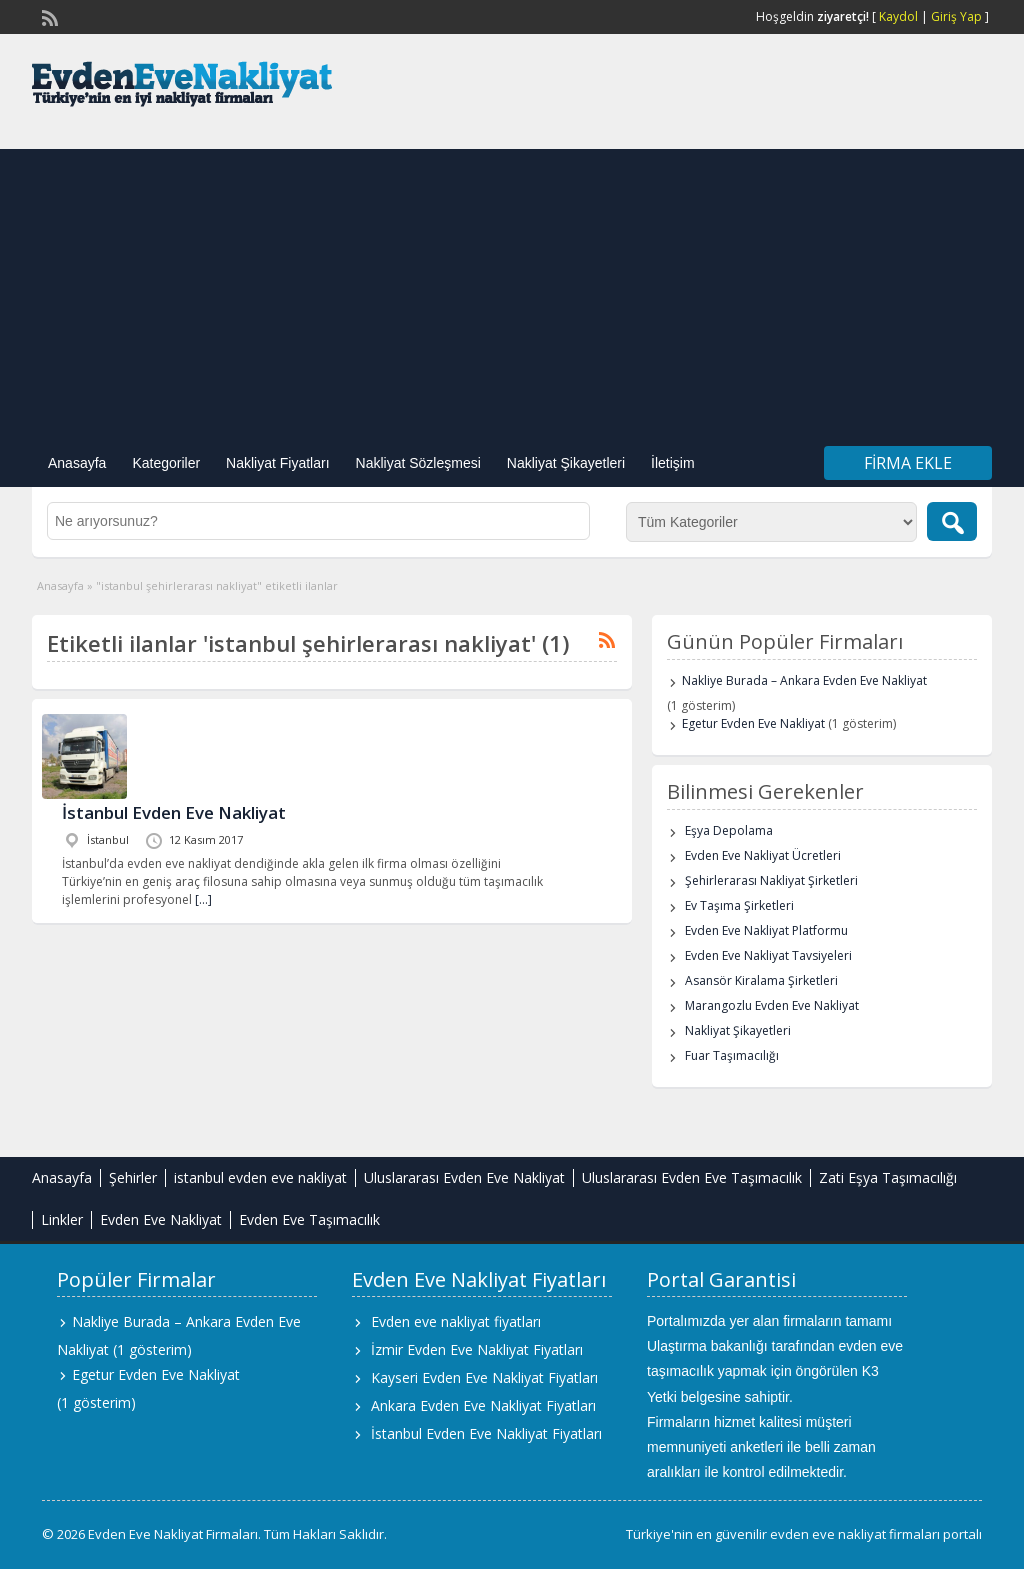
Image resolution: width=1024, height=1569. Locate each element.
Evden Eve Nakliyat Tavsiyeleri (768, 955)
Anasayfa (77, 463)
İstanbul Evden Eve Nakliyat (174, 812)
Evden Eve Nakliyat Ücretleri (763, 855)
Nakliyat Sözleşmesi (418, 463)
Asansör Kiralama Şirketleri (761, 980)
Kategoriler (166, 463)
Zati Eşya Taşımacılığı (888, 1177)
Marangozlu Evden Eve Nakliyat (772, 1005)
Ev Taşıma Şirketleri (739, 905)
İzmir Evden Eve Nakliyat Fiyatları (477, 1349)
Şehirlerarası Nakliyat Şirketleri (771, 880)
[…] (203, 899)
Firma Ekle (908, 463)
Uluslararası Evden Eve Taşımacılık (692, 1177)
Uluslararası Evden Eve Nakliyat (464, 1177)
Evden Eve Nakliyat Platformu (766, 930)
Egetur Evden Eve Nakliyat (753, 723)
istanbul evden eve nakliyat (260, 1177)
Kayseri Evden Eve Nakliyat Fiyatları (484, 1377)
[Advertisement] (512, 289)
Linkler (62, 1219)
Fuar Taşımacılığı (732, 1055)
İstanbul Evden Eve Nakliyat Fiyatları (486, 1433)
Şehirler (133, 1177)
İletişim (673, 463)
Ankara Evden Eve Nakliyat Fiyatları (483, 1405)
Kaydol (898, 16)
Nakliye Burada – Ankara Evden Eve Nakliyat (804, 680)
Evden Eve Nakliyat (161, 1219)
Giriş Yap (956, 16)
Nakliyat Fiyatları (277, 463)
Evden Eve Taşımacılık (309, 1219)
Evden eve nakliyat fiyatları (456, 1321)
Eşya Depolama (729, 830)
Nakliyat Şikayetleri (566, 463)
